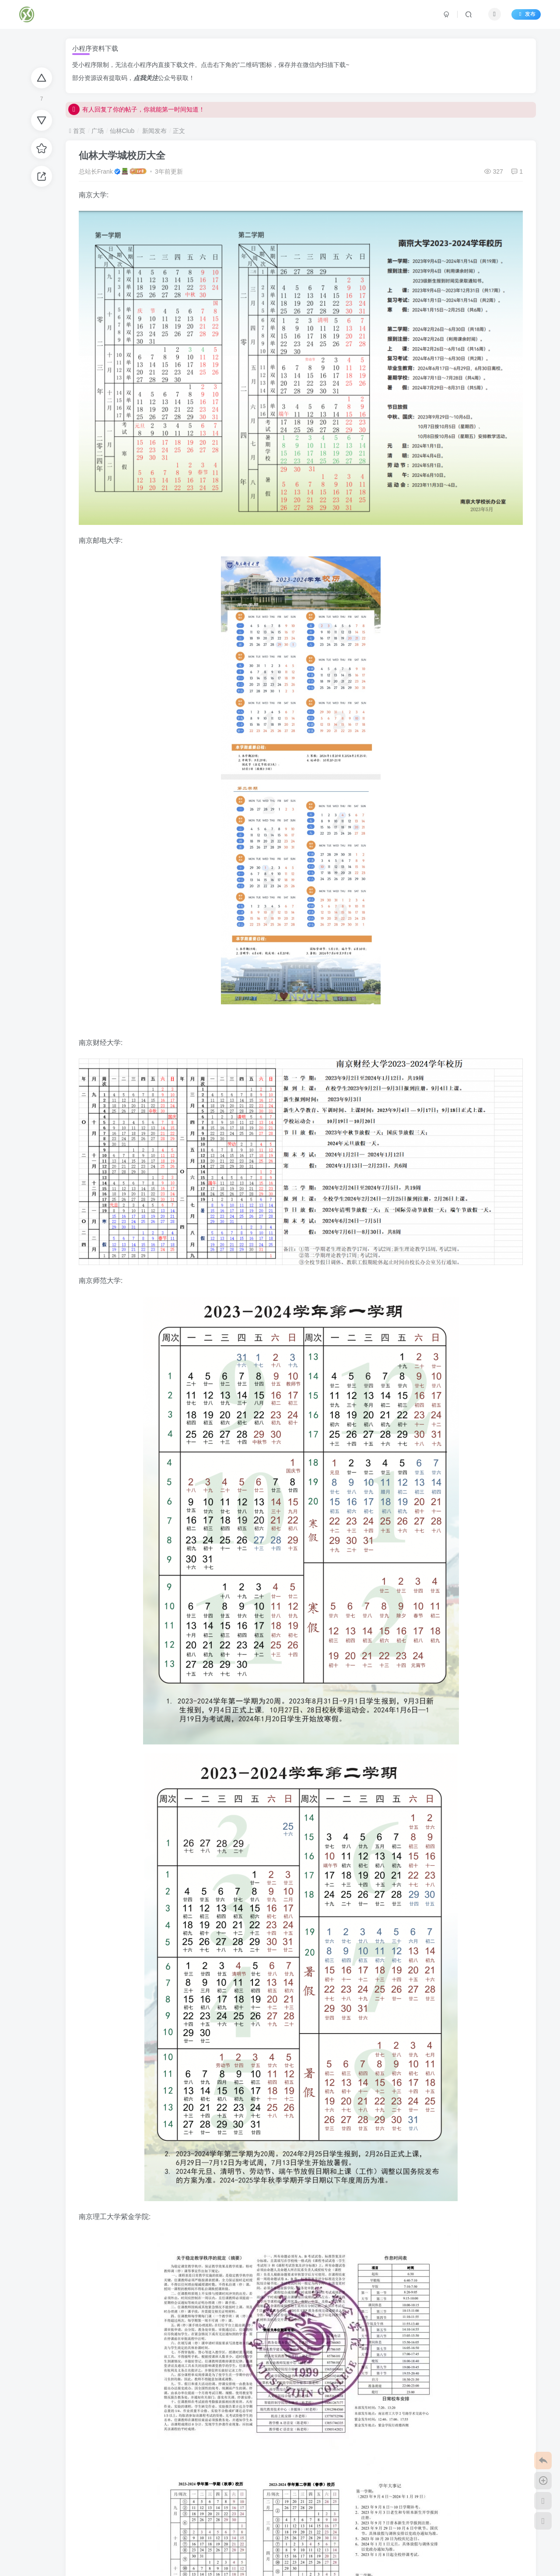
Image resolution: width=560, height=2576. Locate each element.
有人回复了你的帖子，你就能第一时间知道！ (136, 112)
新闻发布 (153, 130)
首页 (77, 130)
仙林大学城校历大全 (122, 155)
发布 (525, 14)
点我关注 (145, 77)
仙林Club (122, 130)
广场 (97, 130)
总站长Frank (96, 171)
